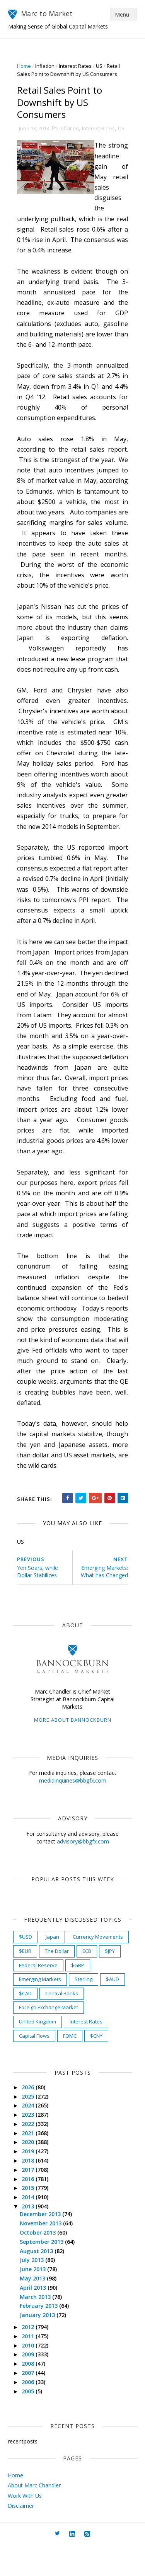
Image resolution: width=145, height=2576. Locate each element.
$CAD (25, 2024)
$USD (25, 1967)
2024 (29, 2136)
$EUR (25, 1982)
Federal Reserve (38, 1996)
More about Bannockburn (72, 1751)
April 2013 (34, 2318)
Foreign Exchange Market (48, 2038)
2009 (29, 2385)
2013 (29, 2237)
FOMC (70, 2066)
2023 (29, 2145)
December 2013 (41, 2245)
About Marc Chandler (34, 2516)
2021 (29, 2164)
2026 (29, 2118)
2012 (29, 2358)
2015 (29, 2219)
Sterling (84, 2010)
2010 (29, 2376)
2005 (29, 2422)
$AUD (112, 2010)
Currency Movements (98, 1967)
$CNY (96, 2066)
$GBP (78, 1996)
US (99, 65)
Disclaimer (21, 2537)
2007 (29, 2404)
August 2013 (37, 2281)
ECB (87, 1982)
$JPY (110, 1982)
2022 (29, 2155)
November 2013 (41, 2254)
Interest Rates (75, 65)
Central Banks (62, 2024)
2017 (29, 2201)
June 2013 (34, 2300)
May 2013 (33, 2309)
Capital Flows (34, 2066)
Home (24, 65)
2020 (29, 2173)
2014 (29, 2228)
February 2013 (40, 2337)
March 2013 (36, 2327)
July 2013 (33, 2291)
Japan (53, 1967)
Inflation (45, 65)
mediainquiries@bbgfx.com (72, 1811)
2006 (29, 2412)
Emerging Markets (40, 2010)
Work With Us (25, 2526)
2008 (29, 2394)
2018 (29, 2191)
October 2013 (39, 2263)
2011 (29, 2367)
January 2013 (38, 2346)
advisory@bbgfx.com (83, 1872)
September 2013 (42, 2272)
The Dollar (57, 1982)
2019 (29, 2182)
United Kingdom (37, 2052)
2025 (29, 2127)
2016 (29, 2209)
